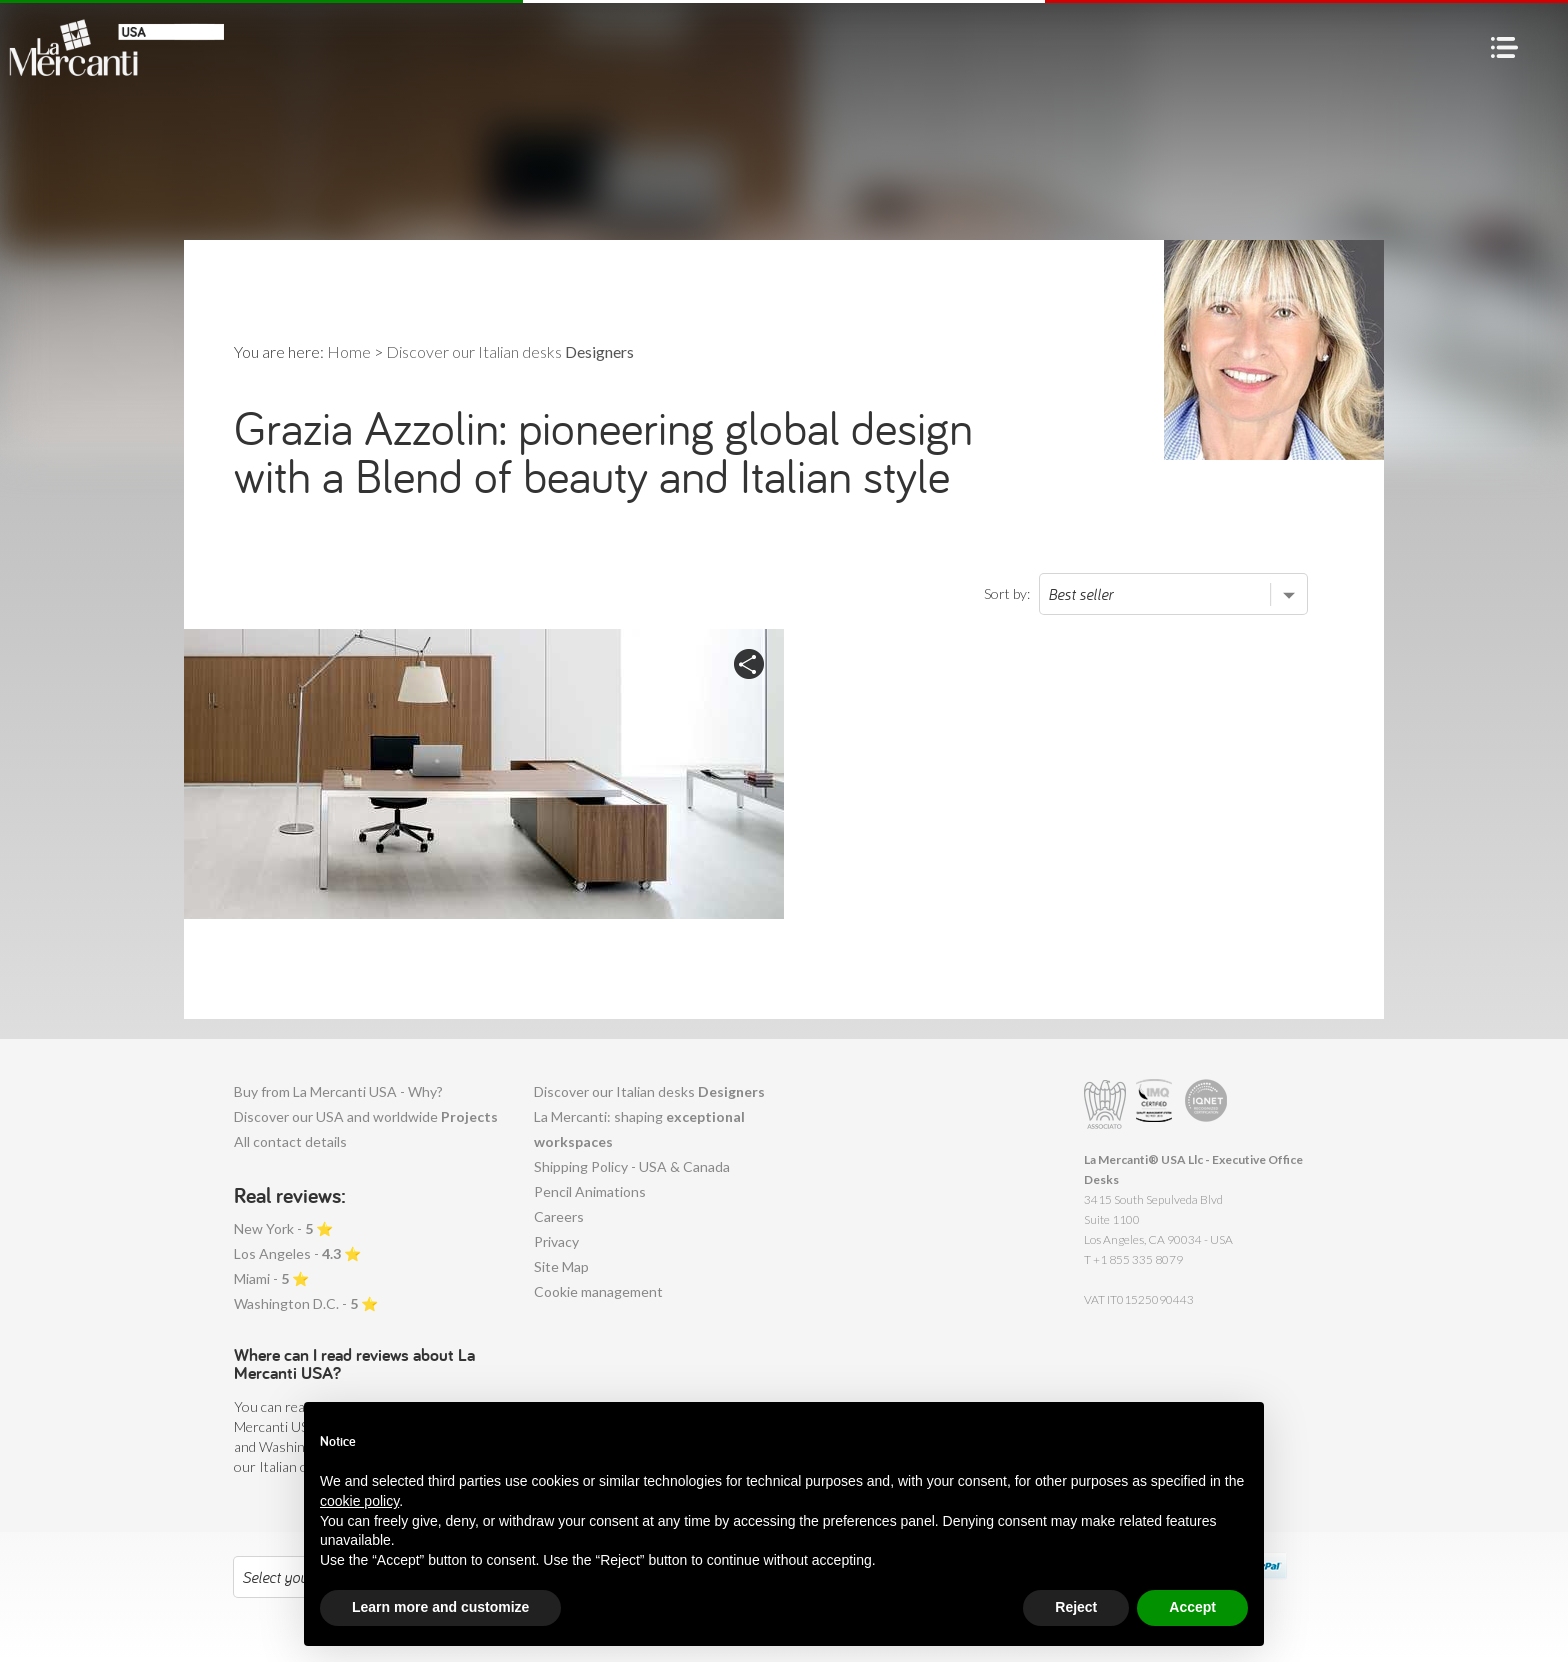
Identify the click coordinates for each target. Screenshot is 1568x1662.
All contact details (290, 1141)
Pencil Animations (590, 1191)
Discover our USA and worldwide (366, 1116)
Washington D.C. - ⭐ (306, 1303)
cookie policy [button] (359, 1501)
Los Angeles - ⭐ (297, 1253)
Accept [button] (1192, 1607)
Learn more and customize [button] (440, 1607)
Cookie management (598, 1291)
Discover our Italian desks (649, 1091)
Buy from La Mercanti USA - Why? (338, 1091)
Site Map (561, 1266)
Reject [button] (1076, 1607)
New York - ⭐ (283, 1228)
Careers (559, 1216)
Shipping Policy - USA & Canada (632, 1166)
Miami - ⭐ (271, 1278)
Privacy (556, 1241)
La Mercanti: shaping (639, 1129)
